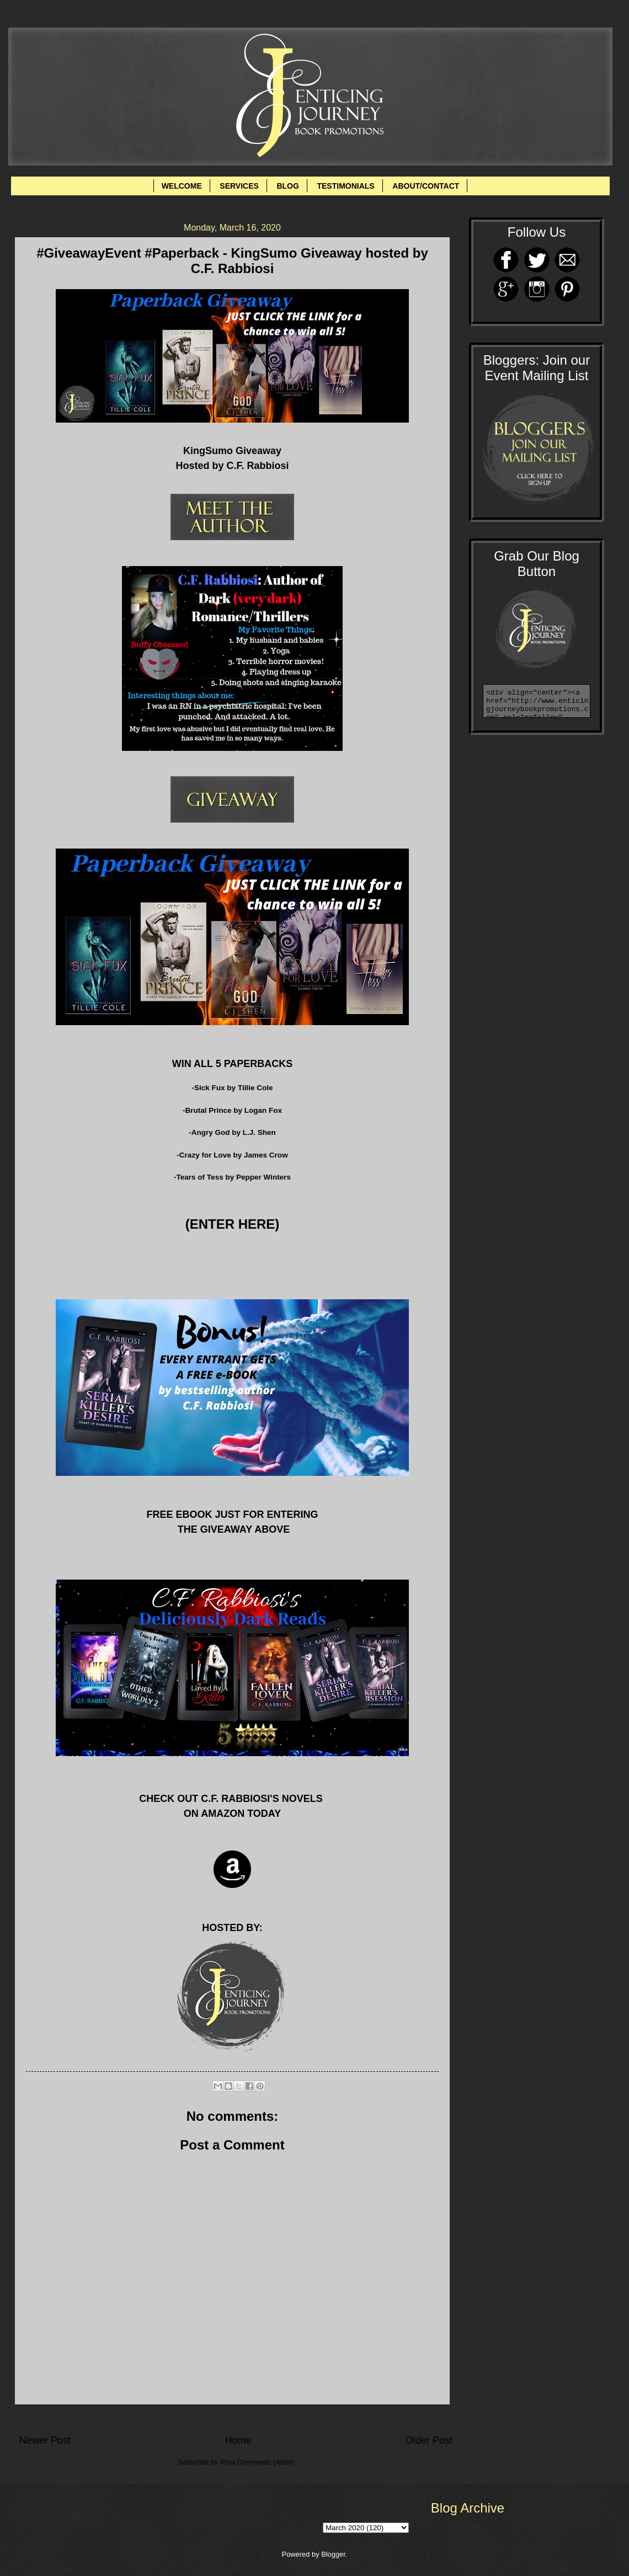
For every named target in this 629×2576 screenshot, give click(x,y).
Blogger (333, 2554)
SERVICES (239, 186)
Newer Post (45, 2440)
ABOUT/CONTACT (425, 186)
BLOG (287, 186)
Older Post (429, 2440)
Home (238, 2440)
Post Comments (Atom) (258, 2462)
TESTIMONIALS (345, 186)
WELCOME (182, 186)
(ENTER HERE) (232, 1224)
